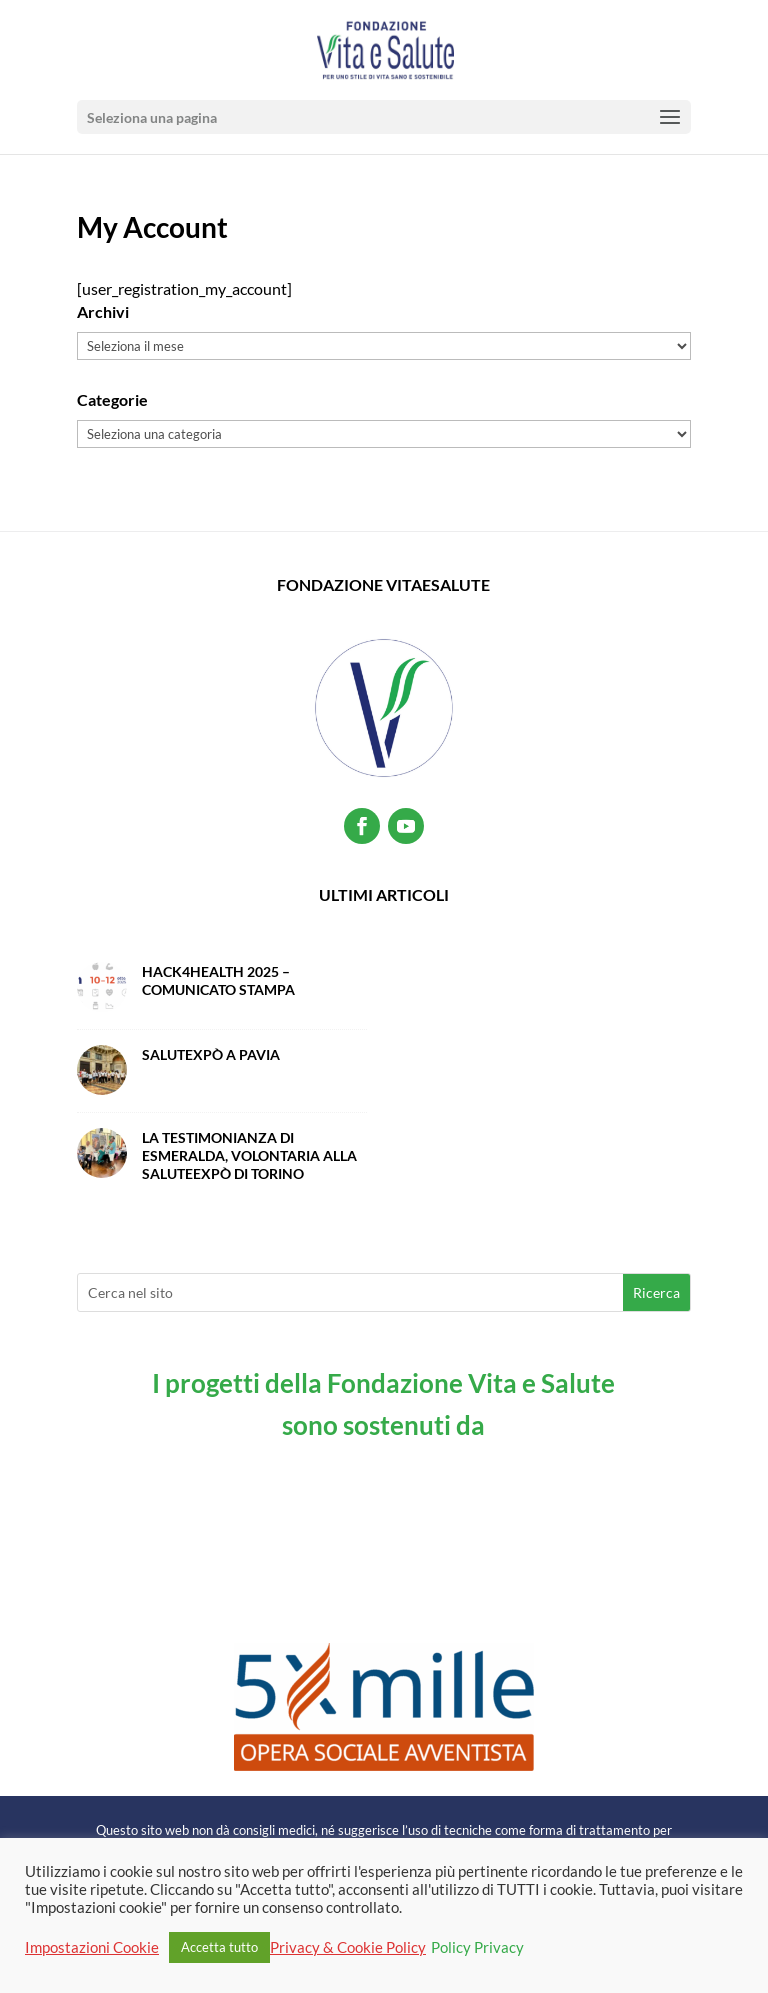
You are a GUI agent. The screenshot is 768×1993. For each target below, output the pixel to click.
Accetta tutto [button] (219, 1947)
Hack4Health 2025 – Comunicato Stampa (218, 980)
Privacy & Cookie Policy (348, 1947)
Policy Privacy (477, 1947)
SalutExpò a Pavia (211, 1054)
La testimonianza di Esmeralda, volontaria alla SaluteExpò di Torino (249, 1155)
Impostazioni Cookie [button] (92, 1947)
